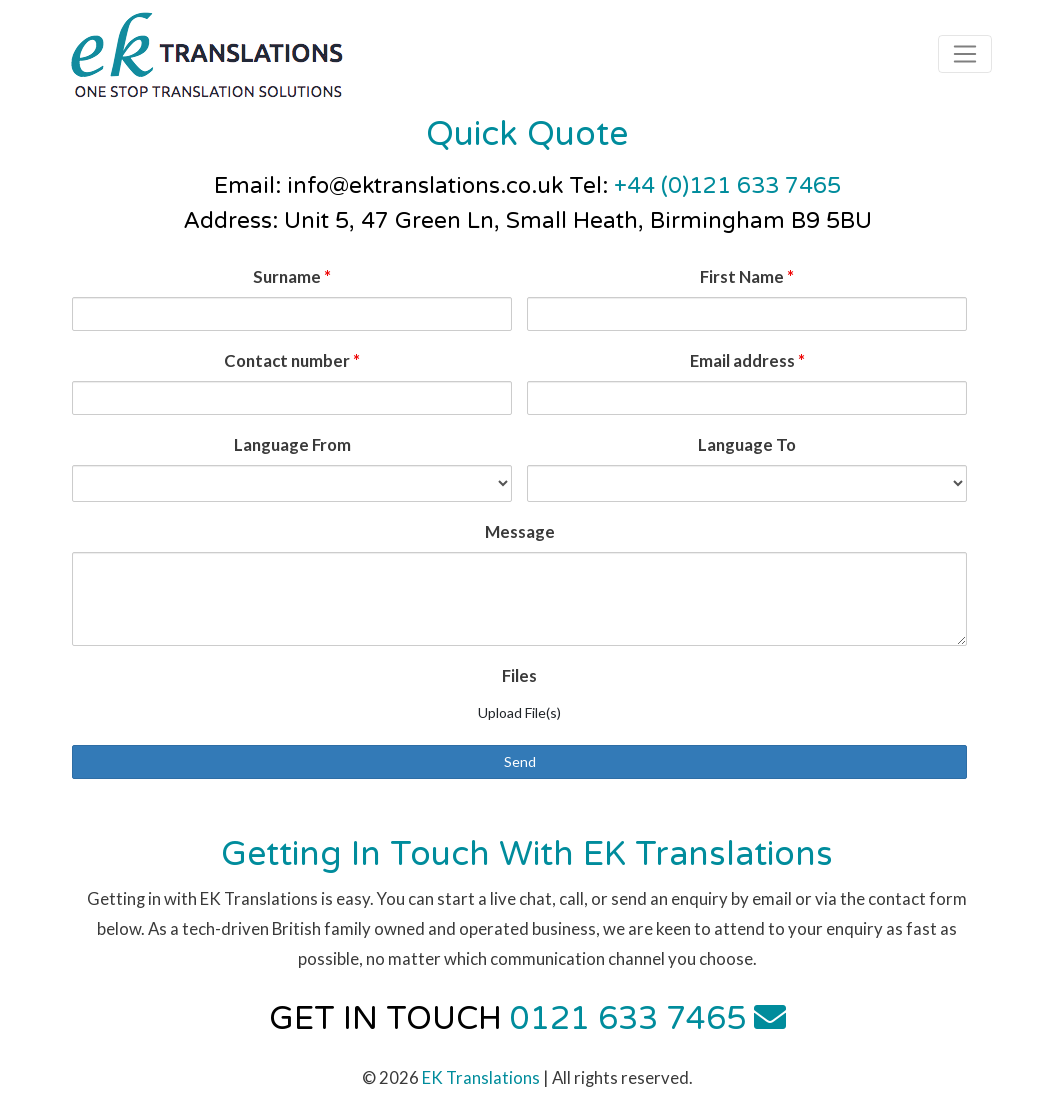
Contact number (292, 360)
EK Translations (481, 1077)
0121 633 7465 (628, 1019)
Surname (292, 276)
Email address (747, 360)
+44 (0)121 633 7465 (727, 185)
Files (519, 675)
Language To (747, 444)
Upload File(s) (519, 712)
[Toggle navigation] (965, 54)
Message (520, 531)
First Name (747, 276)
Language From (292, 444)
